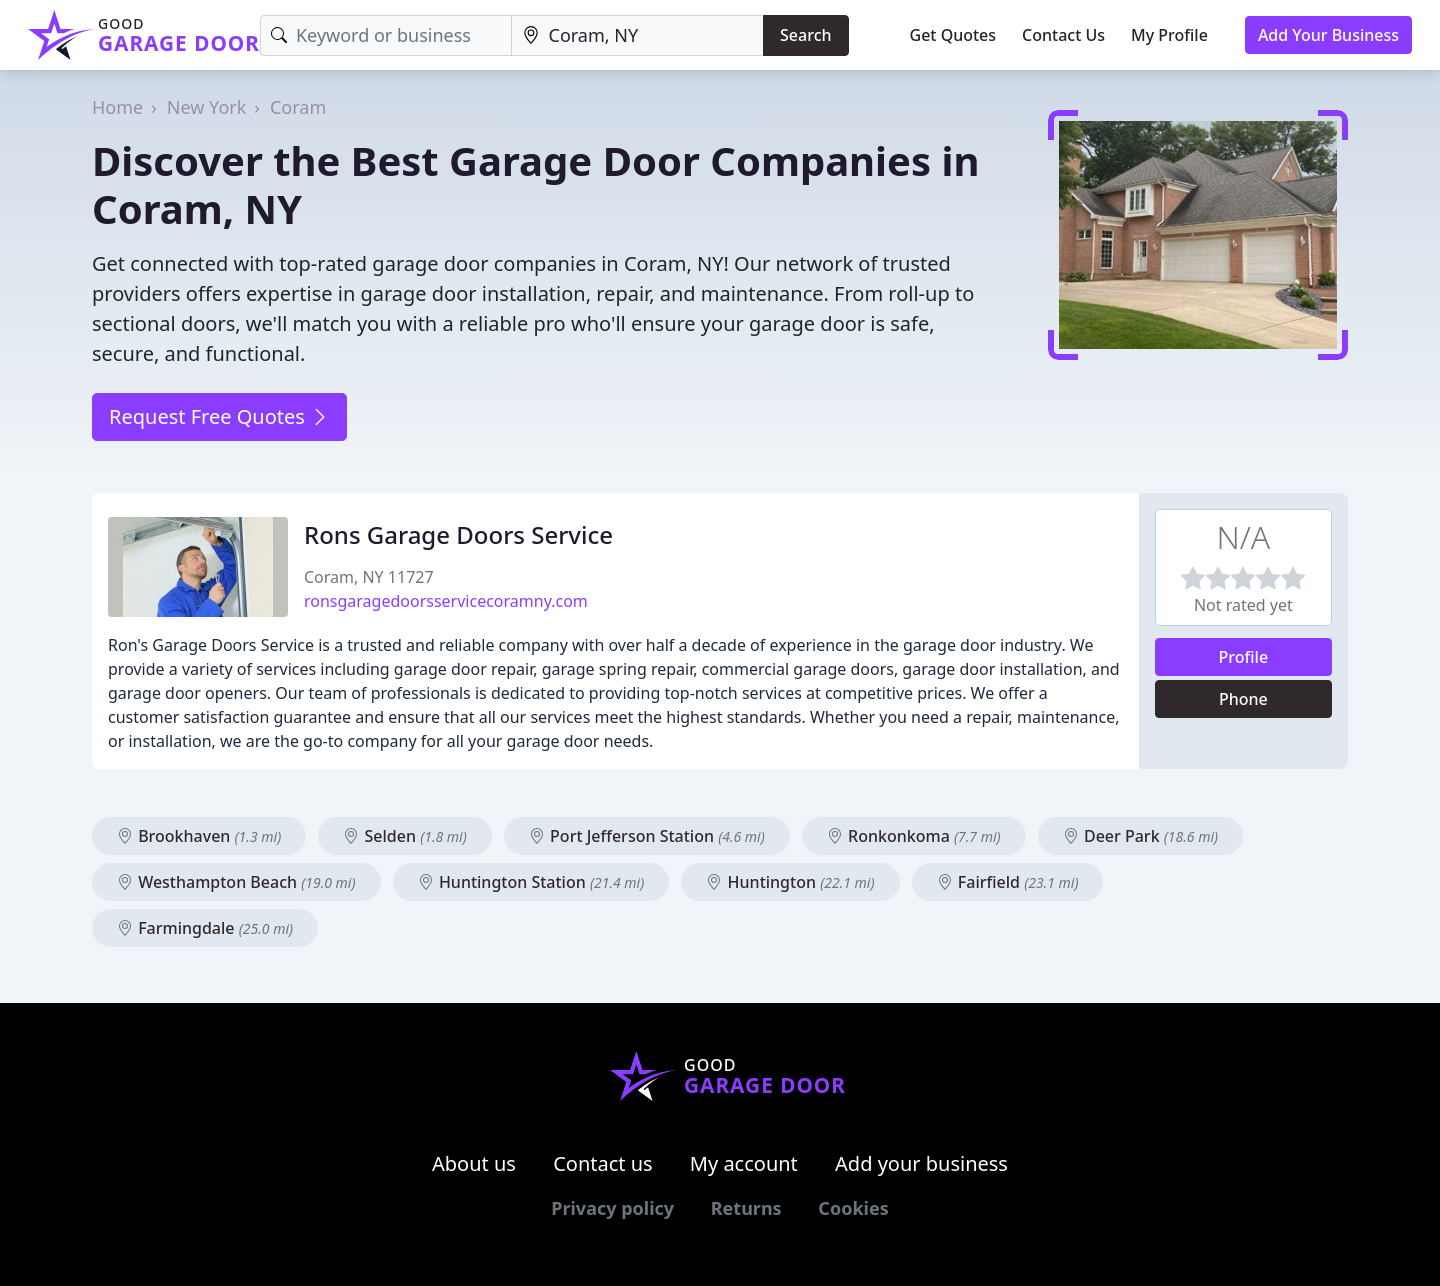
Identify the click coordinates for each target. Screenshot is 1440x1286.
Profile (1244, 657)
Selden (404, 836)
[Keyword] (386, 35)
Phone (1243, 699)
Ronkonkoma (914, 836)
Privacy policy (612, 1208)
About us (474, 1163)
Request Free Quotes (219, 416)
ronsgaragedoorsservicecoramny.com (446, 601)
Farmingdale (205, 928)
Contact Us (1063, 35)
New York (207, 107)
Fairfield (1008, 882)
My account (744, 1163)
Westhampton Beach (236, 882)
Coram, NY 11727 (369, 577)
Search (805, 35)
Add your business (921, 1163)
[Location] (638, 35)
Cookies (853, 1208)
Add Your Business (1328, 35)
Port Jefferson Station (647, 836)
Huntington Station (531, 882)
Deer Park (1140, 836)
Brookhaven (199, 836)
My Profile (1169, 35)
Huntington (790, 882)
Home (117, 107)
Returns (746, 1208)
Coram (298, 107)
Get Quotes (953, 35)
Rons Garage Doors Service (458, 534)
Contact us (603, 1163)
